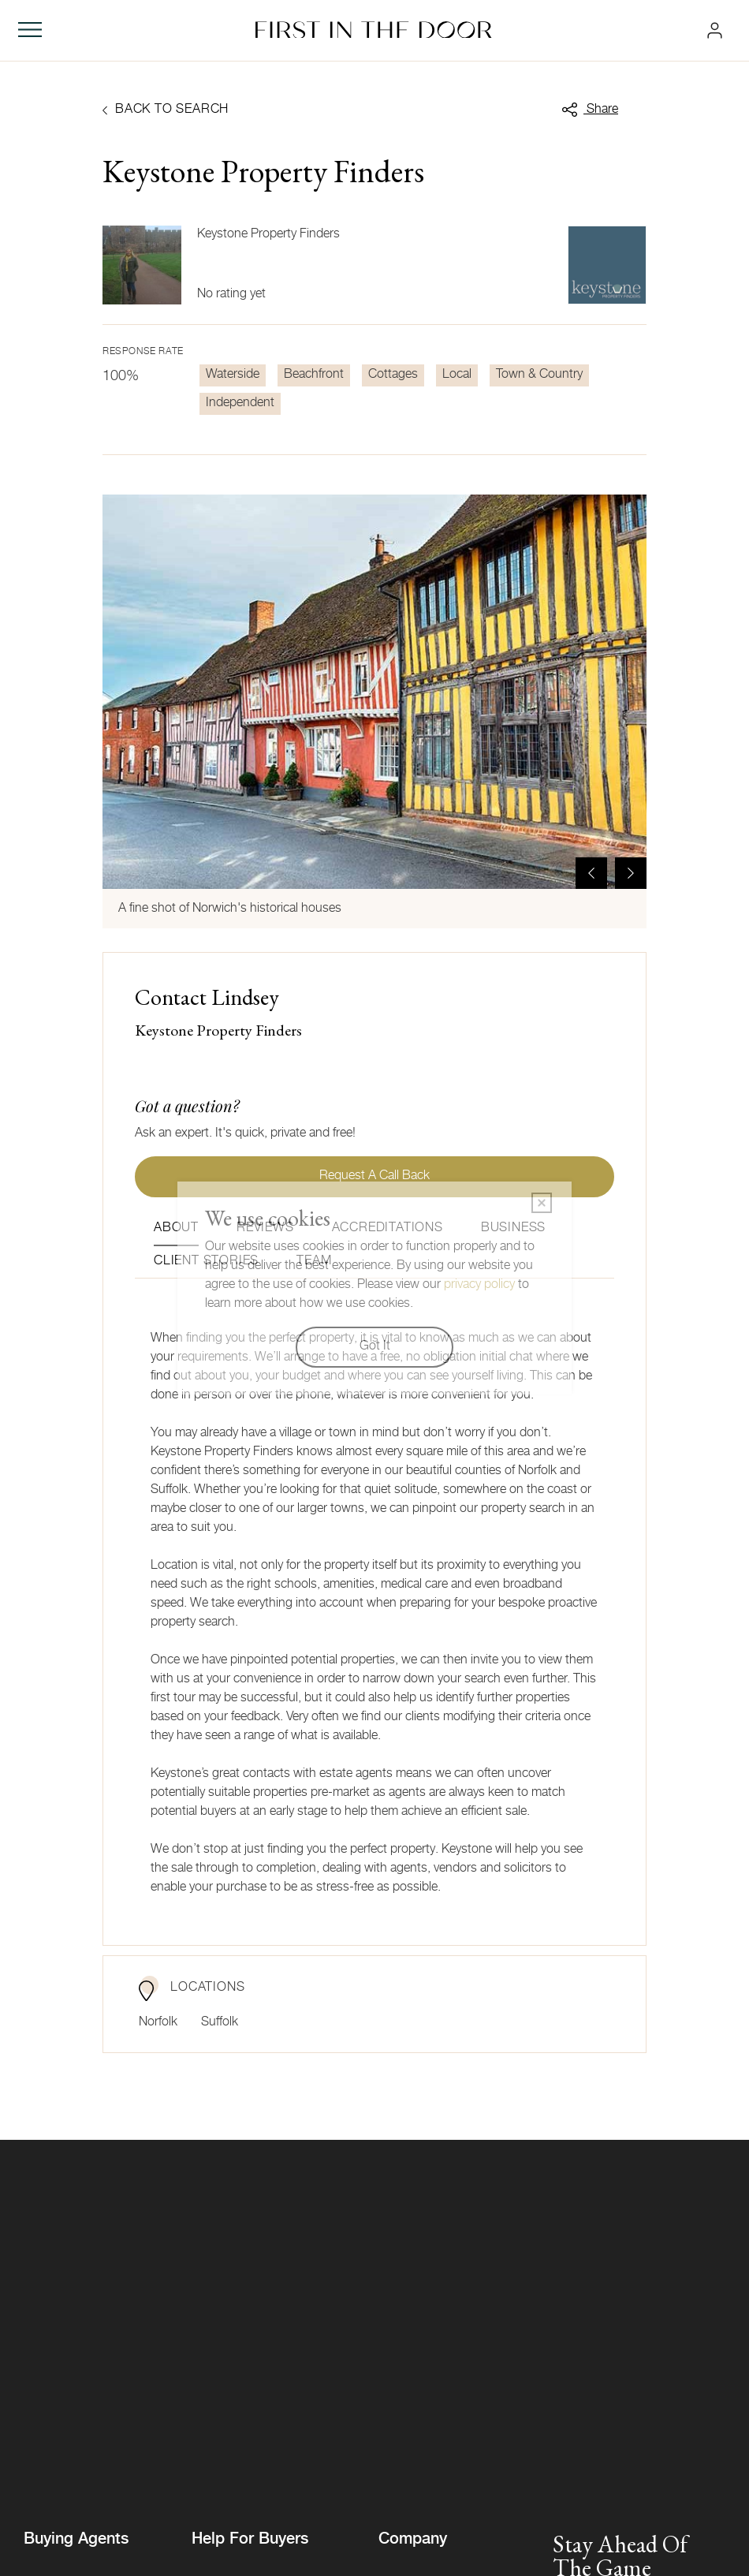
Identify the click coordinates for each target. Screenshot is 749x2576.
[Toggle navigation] (30, 30)
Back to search (165, 110)
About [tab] (176, 1229)
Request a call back (374, 1176)
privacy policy (479, 1285)
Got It (375, 1347)
